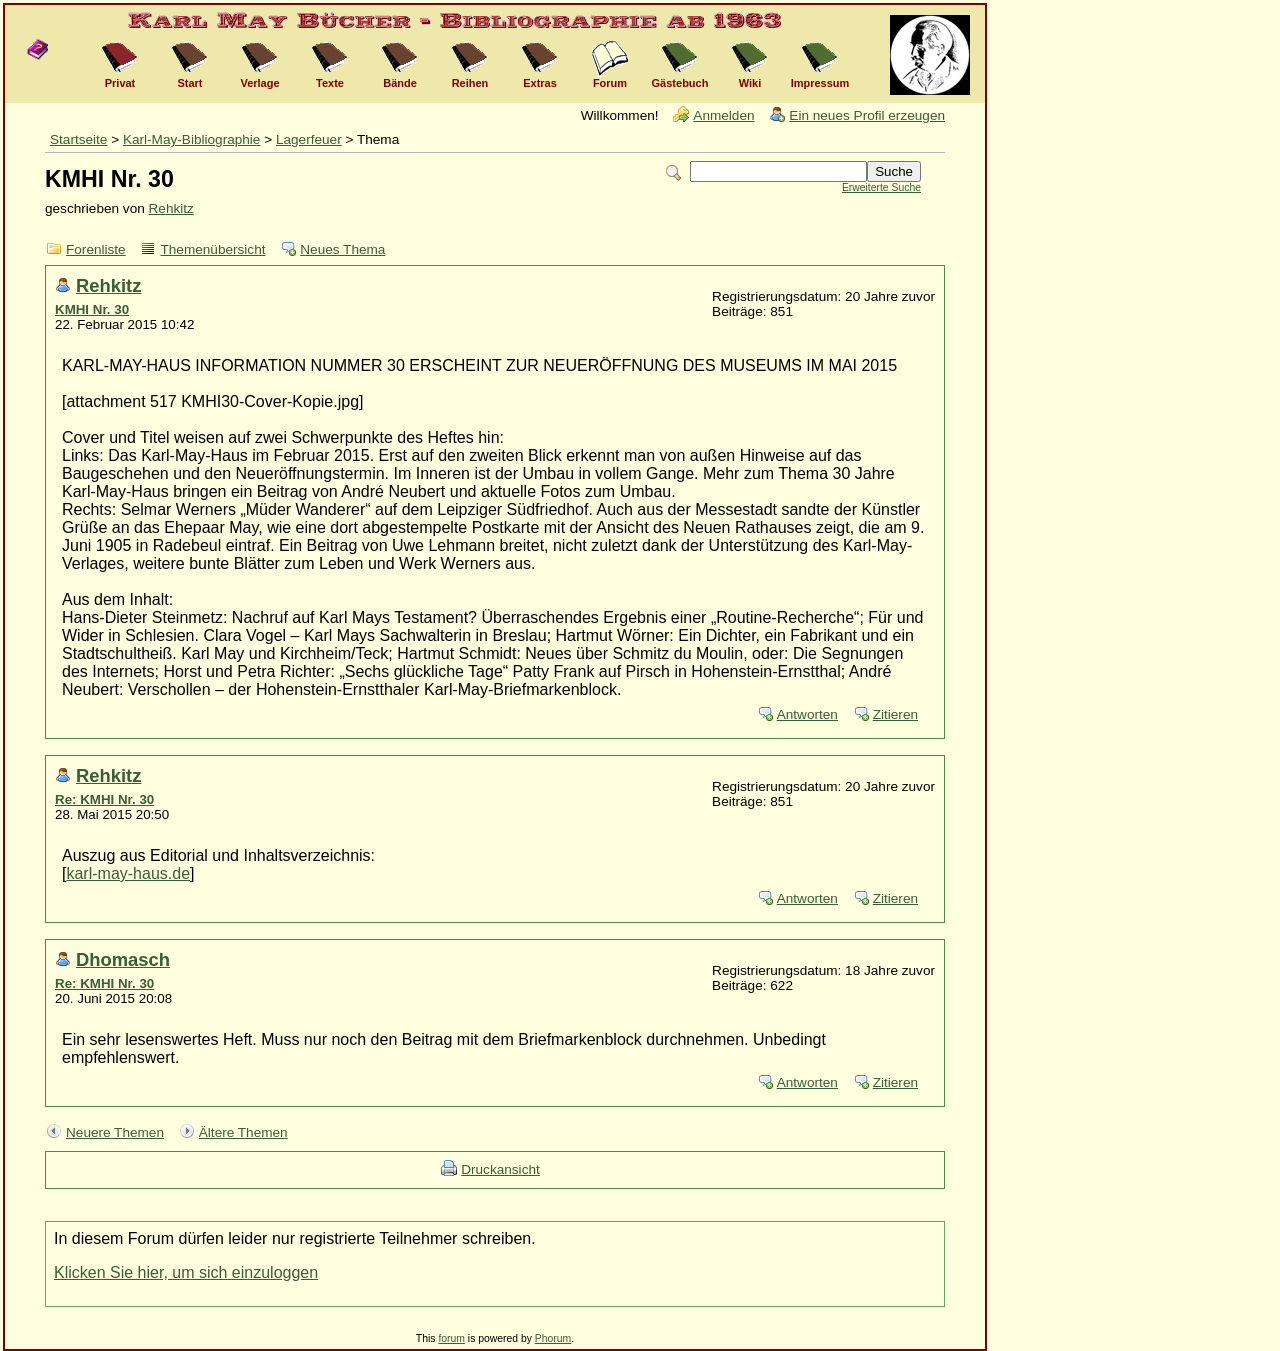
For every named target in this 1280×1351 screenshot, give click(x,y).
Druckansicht (500, 1169)
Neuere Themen (115, 1132)
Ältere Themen (243, 1132)
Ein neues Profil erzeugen (867, 115)
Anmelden (723, 115)
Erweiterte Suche (881, 187)
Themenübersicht (212, 249)
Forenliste (96, 249)
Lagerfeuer (309, 139)
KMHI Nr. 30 (92, 309)
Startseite (78, 139)
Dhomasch (123, 959)
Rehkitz (171, 208)
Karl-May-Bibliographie (192, 139)
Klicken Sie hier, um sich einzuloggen (186, 1272)
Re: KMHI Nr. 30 (104, 799)
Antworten (807, 714)
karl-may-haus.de (128, 873)
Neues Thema (342, 249)
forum (451, 1338)
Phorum (553, 1338)
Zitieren (895, 714)
